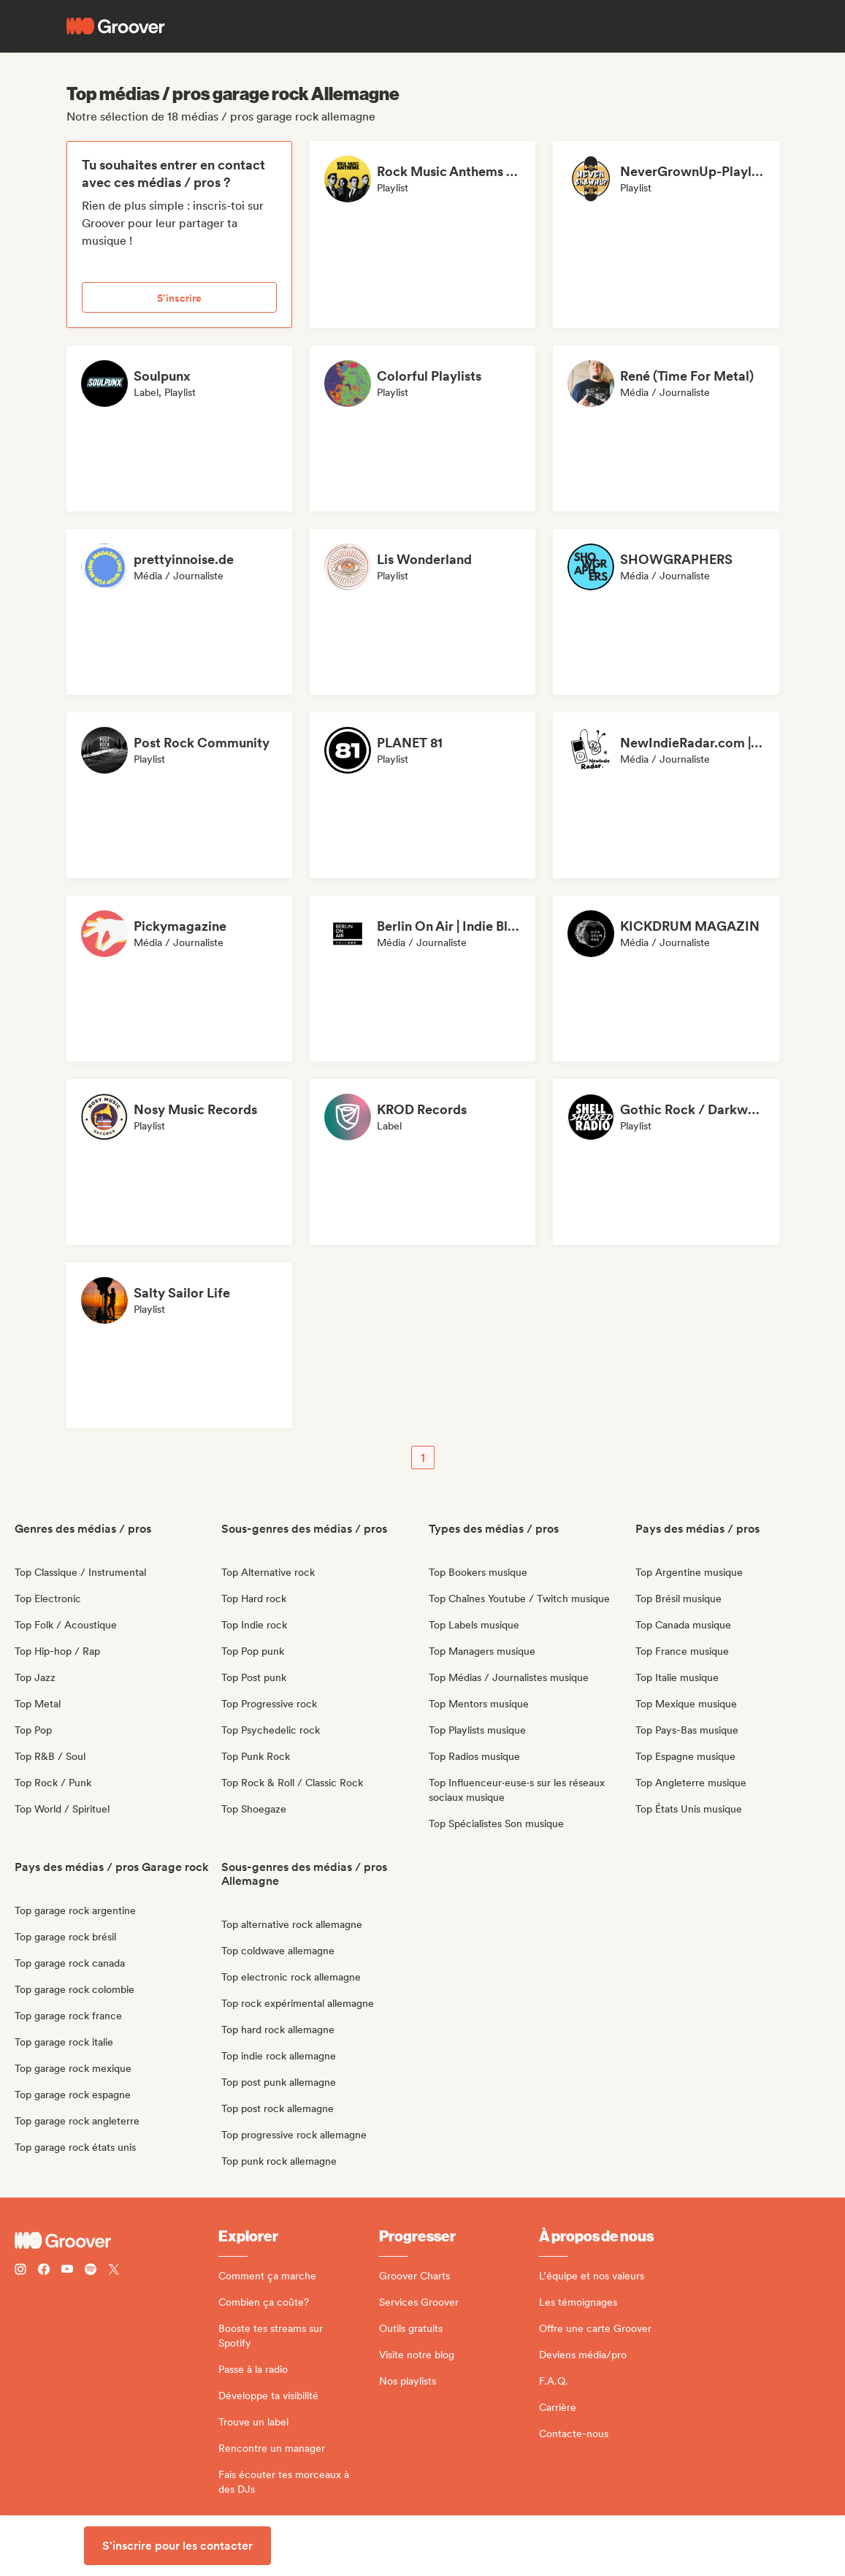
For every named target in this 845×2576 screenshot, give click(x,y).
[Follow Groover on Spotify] (90, 2271)
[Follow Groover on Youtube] (67, 2271)
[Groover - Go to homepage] (116, 2241)
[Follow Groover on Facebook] (44, 2271)
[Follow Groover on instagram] (20, 2271)
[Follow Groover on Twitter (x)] (114, 2271)
